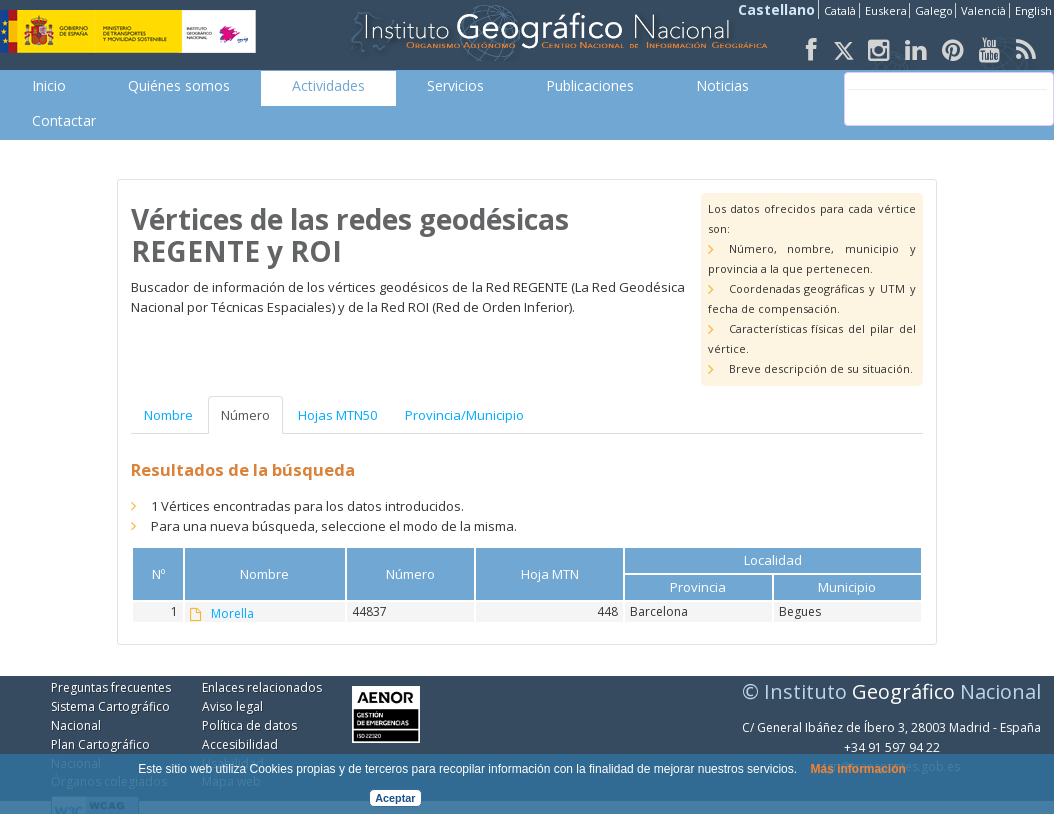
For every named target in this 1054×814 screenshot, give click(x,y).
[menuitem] (49, 86)
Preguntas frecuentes (111, 687)
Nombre (168, 415)
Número (245, 415)
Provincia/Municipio (464, 415)
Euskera (886, 10)
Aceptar (395, 798)
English (1033, 10)
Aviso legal (232, 706)
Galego (934, 10)
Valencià (983, 10)
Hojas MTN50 (337, 415)
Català (840, 10)
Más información (857, 769)
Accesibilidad (240, 744)
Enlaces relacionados (262, 687)
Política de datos (249, 725)
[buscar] (947, 99)
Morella (232, 614)
